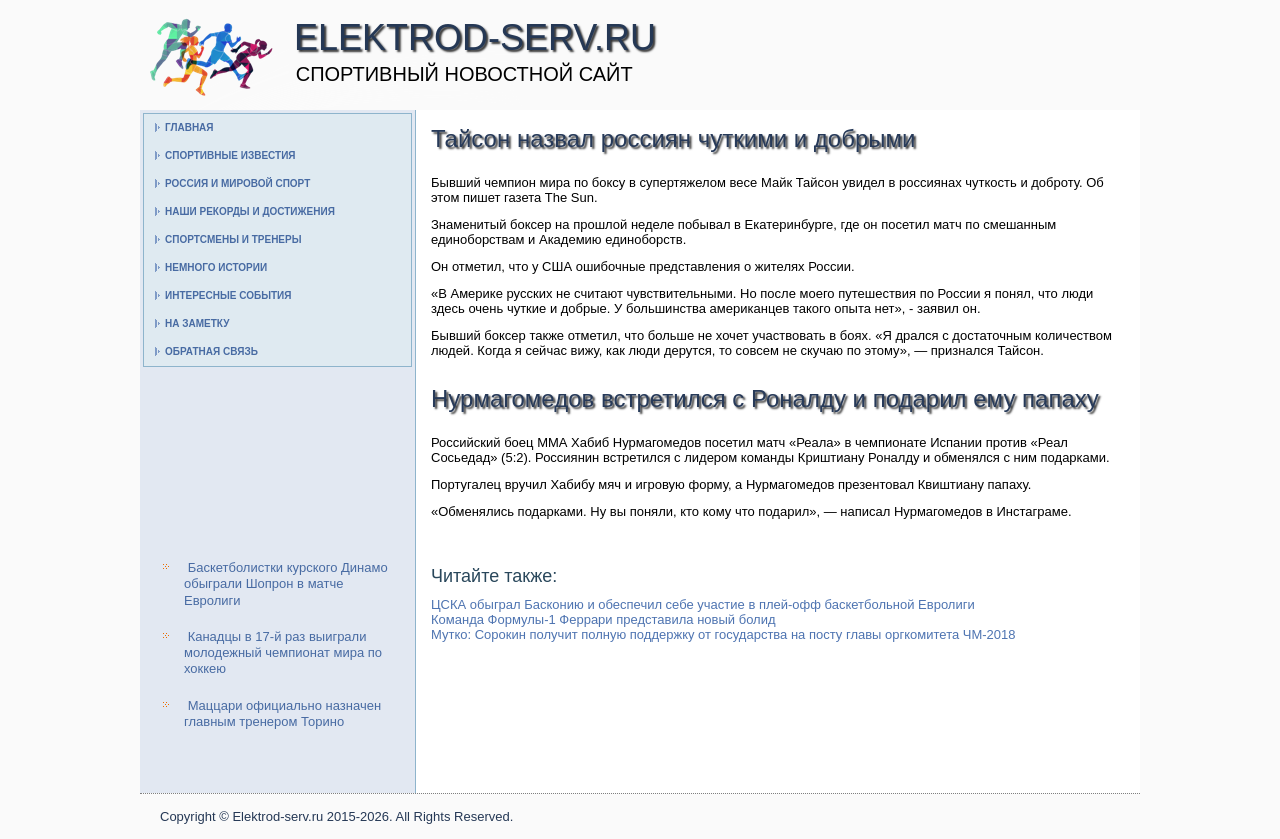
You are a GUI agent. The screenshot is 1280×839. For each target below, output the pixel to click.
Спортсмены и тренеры (233, 239)
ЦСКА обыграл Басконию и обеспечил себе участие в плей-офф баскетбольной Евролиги (703, 604)
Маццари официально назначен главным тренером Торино (282, 713)
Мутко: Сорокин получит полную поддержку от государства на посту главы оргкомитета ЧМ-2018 (723, 634)
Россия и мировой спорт (237, 183)
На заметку (197, 323)
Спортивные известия (230, 155)
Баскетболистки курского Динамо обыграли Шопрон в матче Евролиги (286, 584)
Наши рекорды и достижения (250, 211)
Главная (189, 127)
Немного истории (216, 267)
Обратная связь (211, 351)
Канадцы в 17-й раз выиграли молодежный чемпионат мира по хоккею (283, 653)
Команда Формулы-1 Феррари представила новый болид (603, 619)
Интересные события (228, 295)
